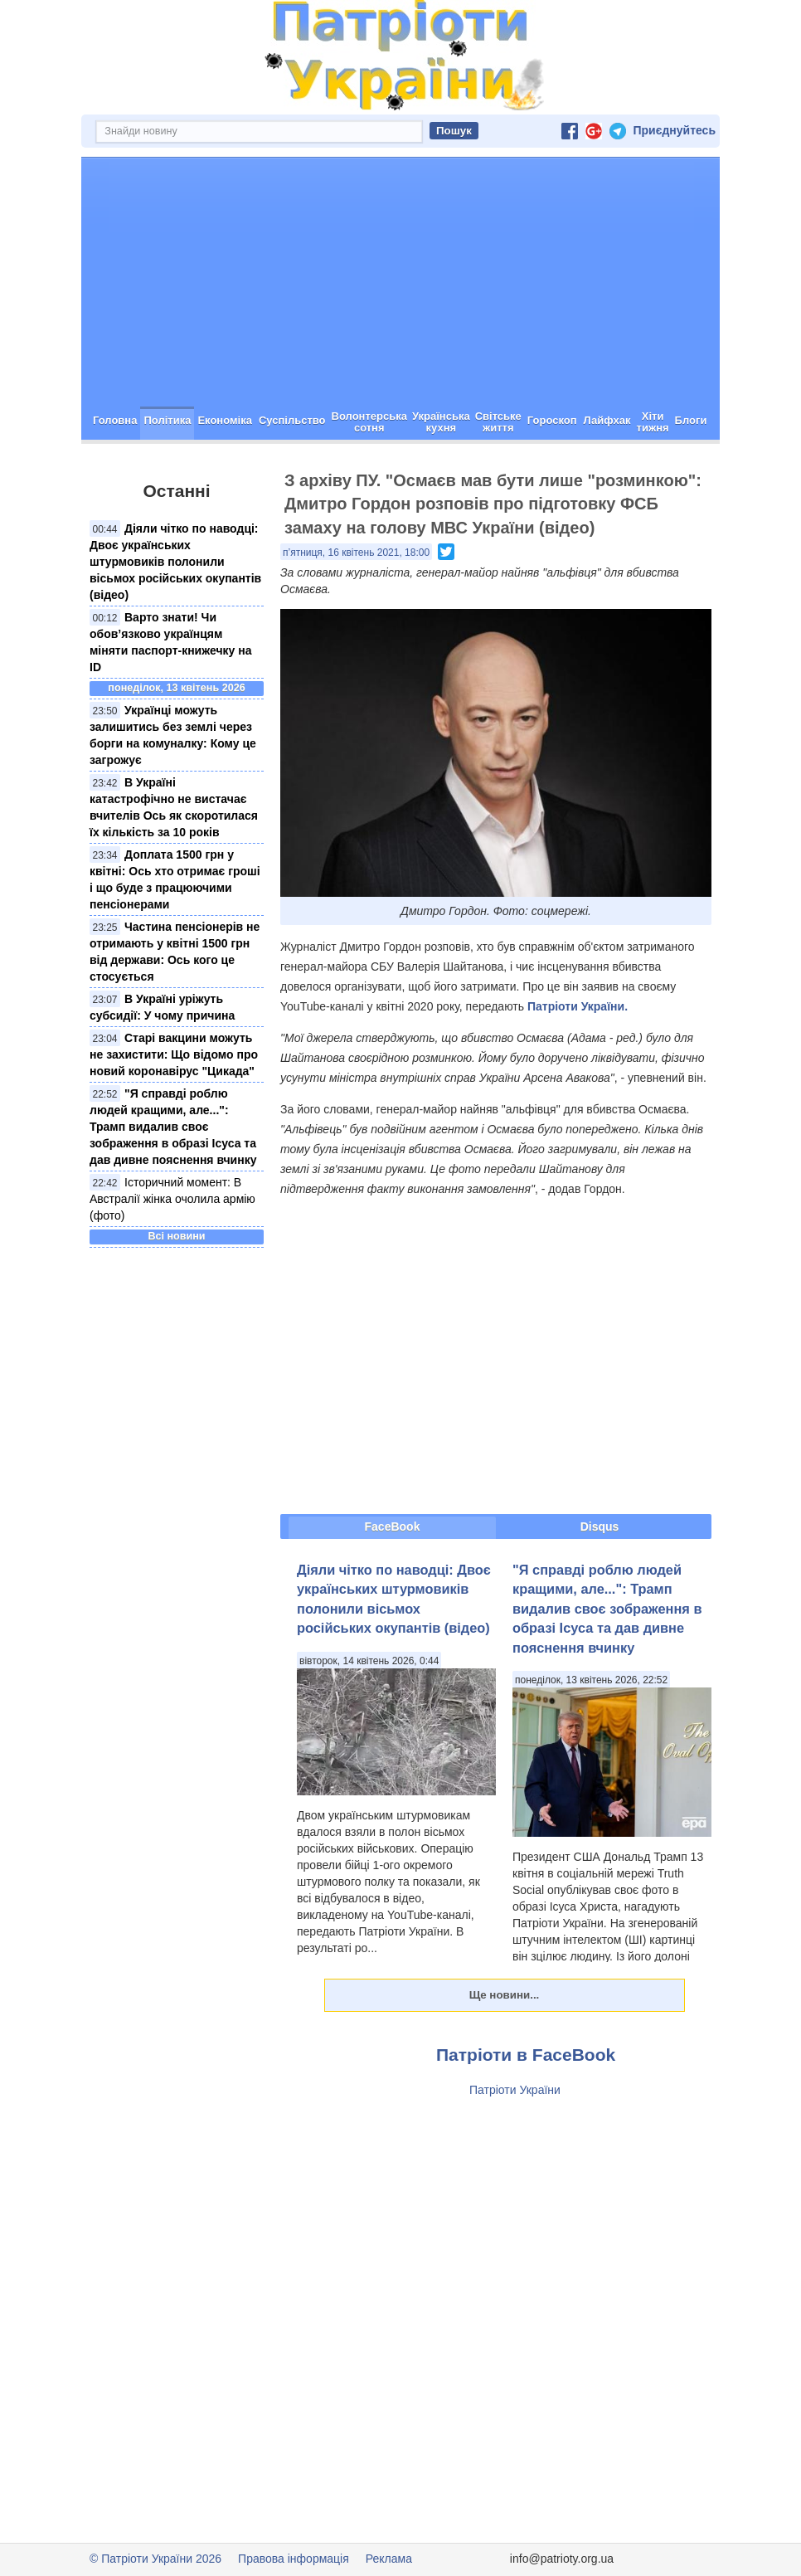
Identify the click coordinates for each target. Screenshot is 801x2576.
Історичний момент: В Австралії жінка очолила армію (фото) (172, 1199)
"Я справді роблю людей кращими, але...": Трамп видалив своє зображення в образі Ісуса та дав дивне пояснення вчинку (173, 1126)
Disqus (599, 1526)
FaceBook (392, 1526)
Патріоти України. (577, 1006)
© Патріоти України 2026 (155, 2558)
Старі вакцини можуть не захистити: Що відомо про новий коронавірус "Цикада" (174, 1054)
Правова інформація (293, 2558)
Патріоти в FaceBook (525, 2054)
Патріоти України (515, 2089)
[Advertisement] (400, 282)
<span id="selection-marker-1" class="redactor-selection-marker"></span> (495, 1355)
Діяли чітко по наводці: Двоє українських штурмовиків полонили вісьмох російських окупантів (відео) (175, 561)
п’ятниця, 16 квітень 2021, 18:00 (356, 552)
